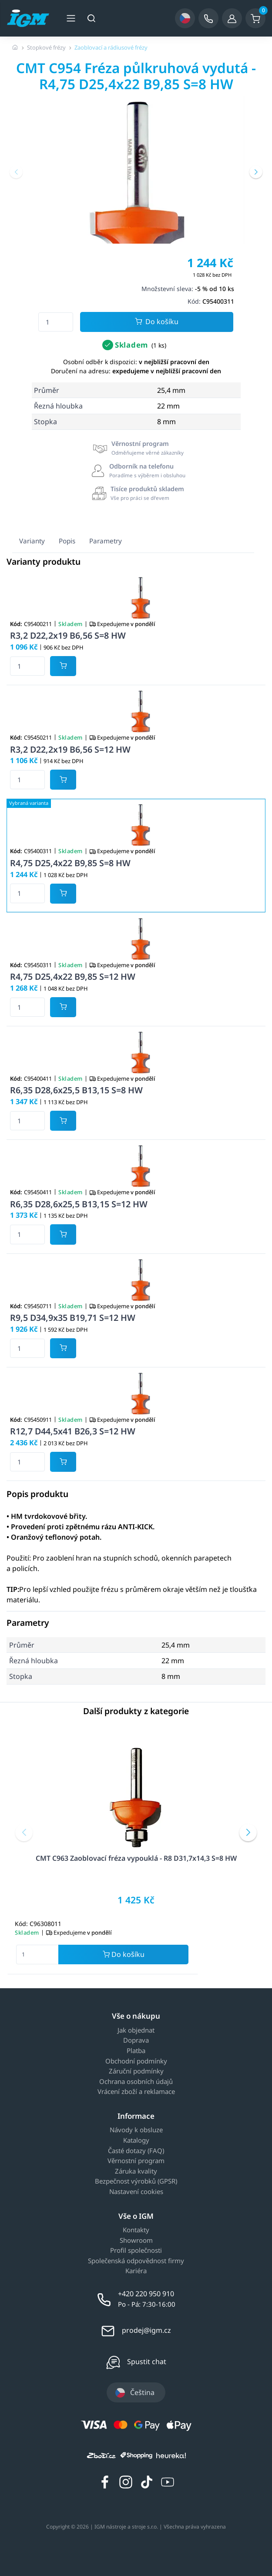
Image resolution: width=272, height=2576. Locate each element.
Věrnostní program (136, 2160)
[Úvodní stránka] (15, 47)
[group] (136, 204)
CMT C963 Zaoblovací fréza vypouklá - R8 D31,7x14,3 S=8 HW (136, 1858)
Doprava (136, 2040)
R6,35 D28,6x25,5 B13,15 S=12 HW (79, 1204)
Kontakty (136, 2230)
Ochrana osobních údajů (136, 2081)
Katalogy (136, 2140)
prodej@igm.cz (146, 2330)
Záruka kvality (136, 2171)
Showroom (136, 2240)
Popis (67, 540)
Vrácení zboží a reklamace (136, 2091)
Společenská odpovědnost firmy (136, 2261)
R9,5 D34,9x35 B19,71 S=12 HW (72, 1317)
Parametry (105, 540)
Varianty (32, 540)
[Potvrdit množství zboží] (63, 666)
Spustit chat (146, 2361)
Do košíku (156, 322)
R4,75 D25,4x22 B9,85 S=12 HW (72, 976)
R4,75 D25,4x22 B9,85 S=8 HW (70, 863)
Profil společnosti (136, 2250)
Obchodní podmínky (136, 2061)
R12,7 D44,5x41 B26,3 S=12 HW (72, 1431)
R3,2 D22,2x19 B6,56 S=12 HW (70, 749)
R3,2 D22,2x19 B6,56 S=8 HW (68, 635)
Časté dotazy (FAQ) (136, 2150)
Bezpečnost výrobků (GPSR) (136, 2181)
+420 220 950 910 (146, 2293)
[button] (16, 171)
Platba (136, 2050)
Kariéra (136, 2271)
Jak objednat (136, 2030)
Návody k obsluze (136, 2130)
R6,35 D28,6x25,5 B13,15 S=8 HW (76, 1090)
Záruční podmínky (136, 2071)
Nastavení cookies (136, 2191)
